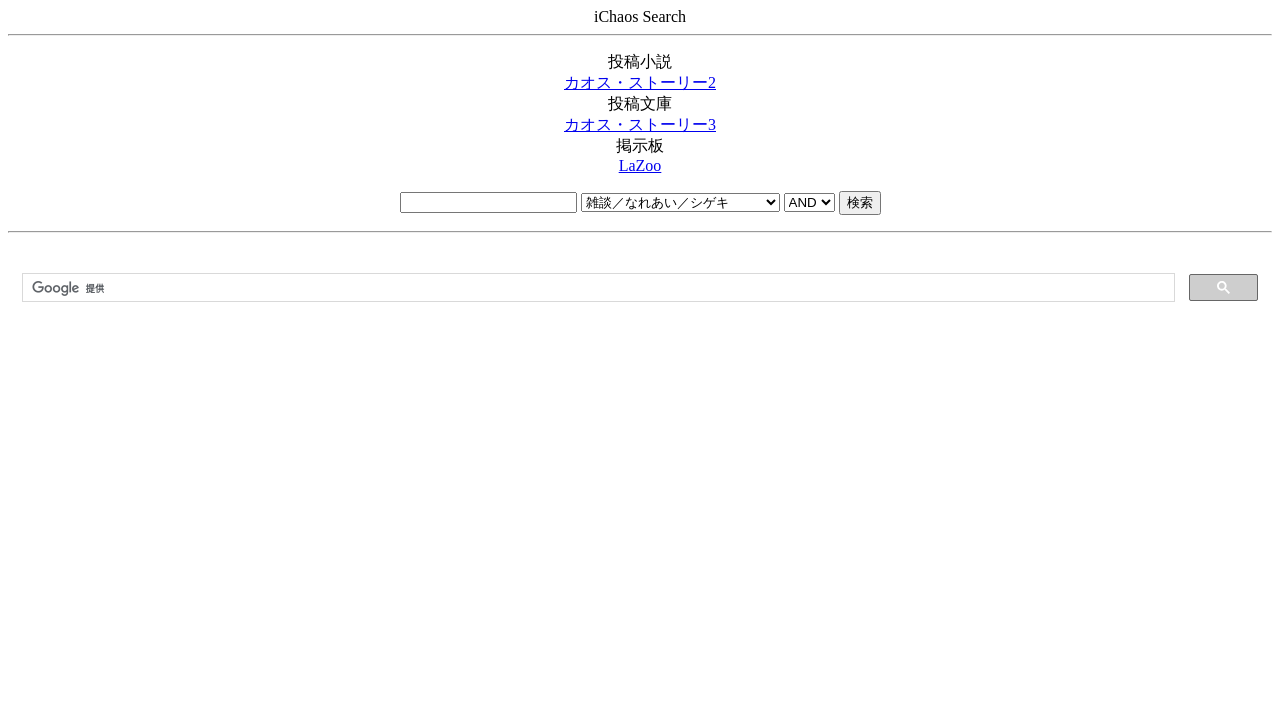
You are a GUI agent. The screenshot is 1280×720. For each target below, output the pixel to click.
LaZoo (640, 165)
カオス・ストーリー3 (640, 124)
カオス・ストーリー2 (640, 82)
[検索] (596, 288)
